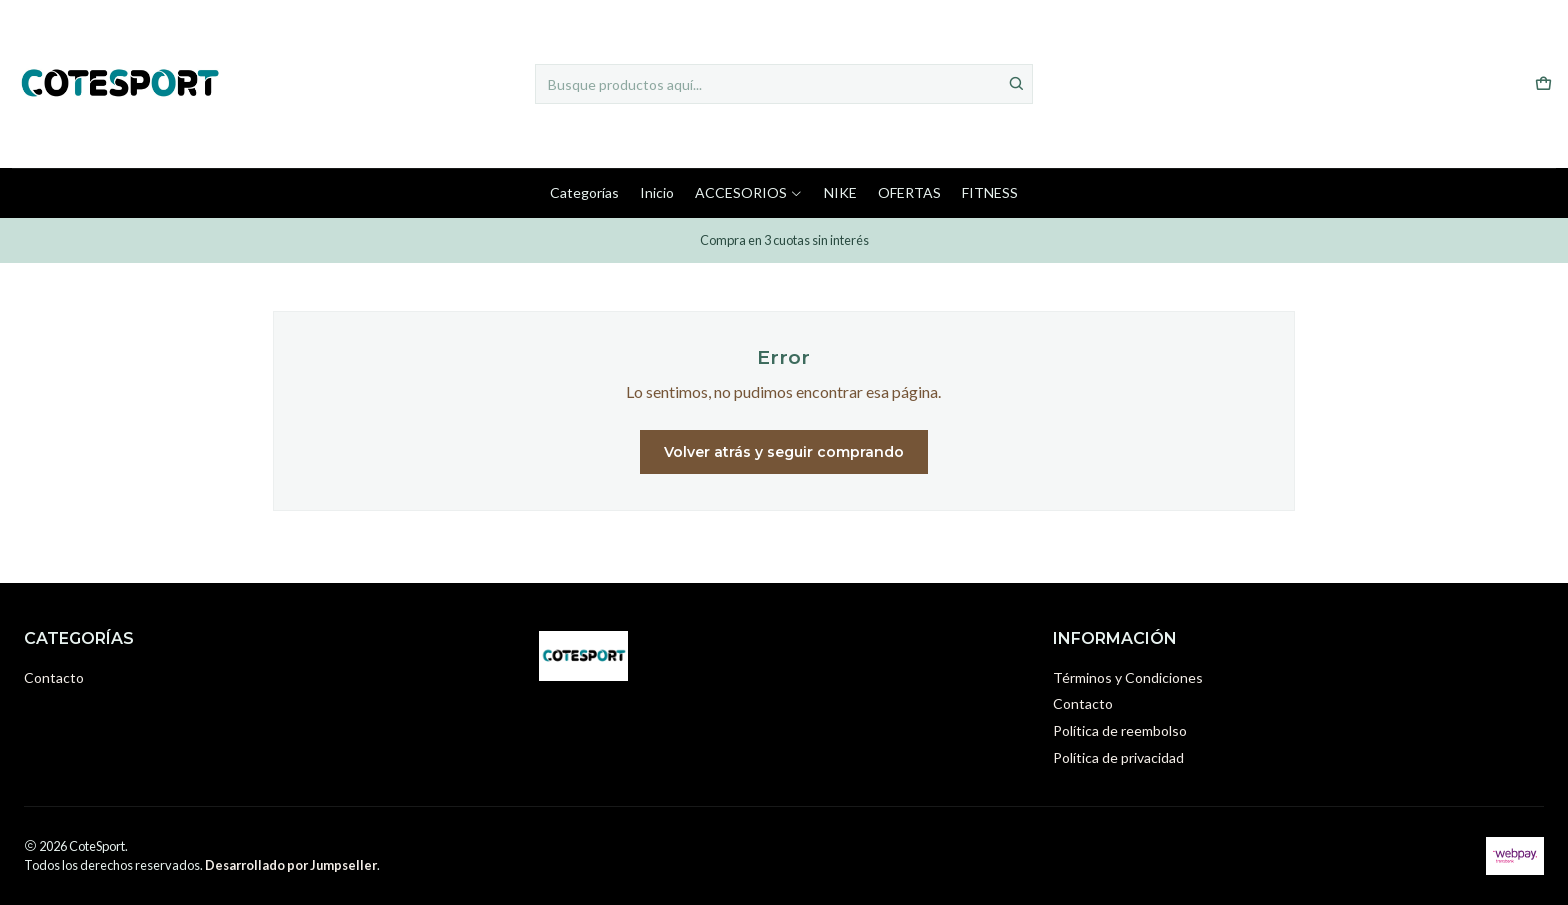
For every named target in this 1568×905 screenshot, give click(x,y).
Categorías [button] (584, 192)
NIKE (840, 192)
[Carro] (1543, 84)
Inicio (657, 192)
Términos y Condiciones (1128, 677)
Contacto (54, 677)
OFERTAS (909, 192)
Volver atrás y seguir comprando (784, 452)
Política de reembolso (1120, 730)
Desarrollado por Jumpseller (291, 865)
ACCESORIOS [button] (749, 192)
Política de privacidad (1118, 757)
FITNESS (990, 192)
